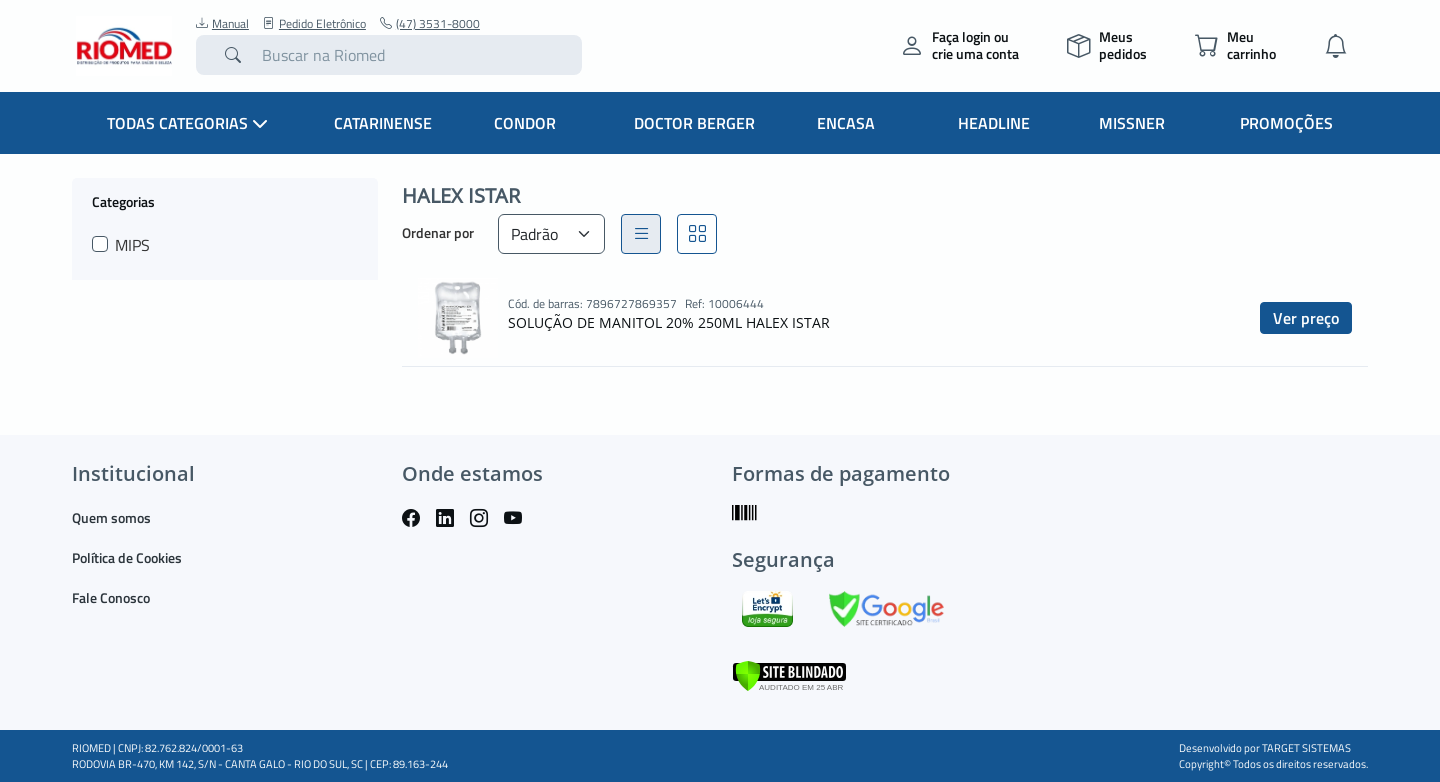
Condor (525, 123)
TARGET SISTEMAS (1306, 748)
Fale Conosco (111, 597)
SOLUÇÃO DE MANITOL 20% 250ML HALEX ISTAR (669, 322)
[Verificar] (789, 673)
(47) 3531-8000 (430, 24)
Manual (222, 24)
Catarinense (383, 123)
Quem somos (111, 517)
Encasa (846, 123)
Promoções (1286, 123)
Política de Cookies (127, 557)
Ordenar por (438, 232)
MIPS (132, 245)
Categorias (123, 201)
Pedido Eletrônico (314, 24)
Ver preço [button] (1306, 318)
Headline (994, 123)
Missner (1132, 123)
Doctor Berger (694, 123)
